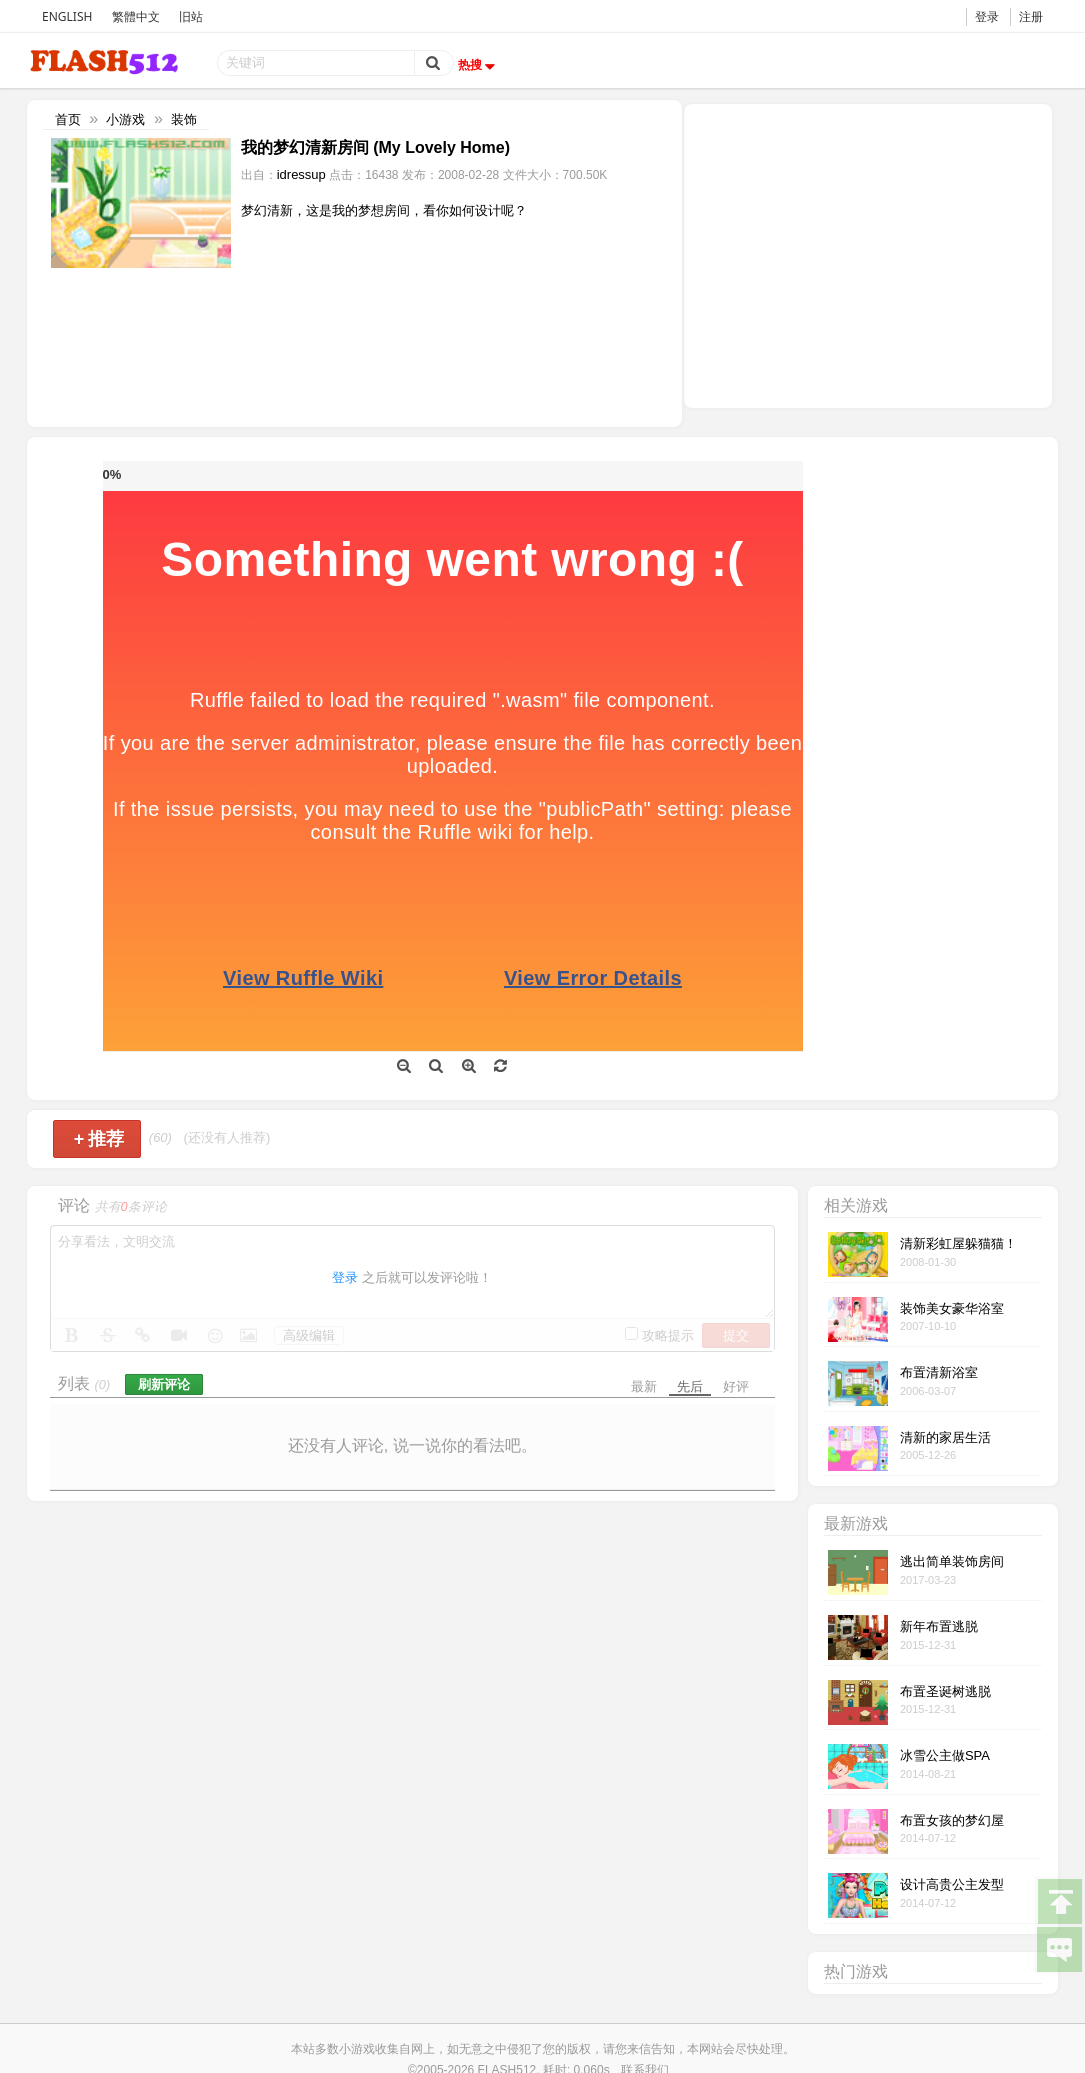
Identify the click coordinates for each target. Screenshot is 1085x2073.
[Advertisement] (868, 254)
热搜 (479, 65)
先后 (690, 1386)
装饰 (184, 119)
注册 (1031, 16)
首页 (68, 119)
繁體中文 (136, 16)
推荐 (99, 1139)
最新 (644, 1386)
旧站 (191, 16)
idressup (301, 174)
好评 (736, 1386)
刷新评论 (164, 1384)
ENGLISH (67, 16)
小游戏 (125, 119)
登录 (987, 16)
